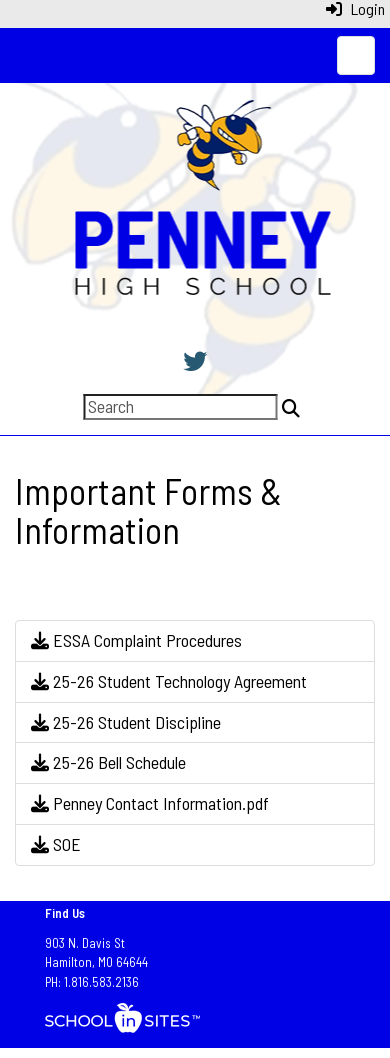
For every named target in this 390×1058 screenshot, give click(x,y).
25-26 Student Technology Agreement (169, 681)
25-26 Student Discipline (126, 722)
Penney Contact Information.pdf (150, 803)
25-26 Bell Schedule (108, 762)
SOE (56, 844)
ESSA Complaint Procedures (136, 640)
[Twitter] (195, 361)
